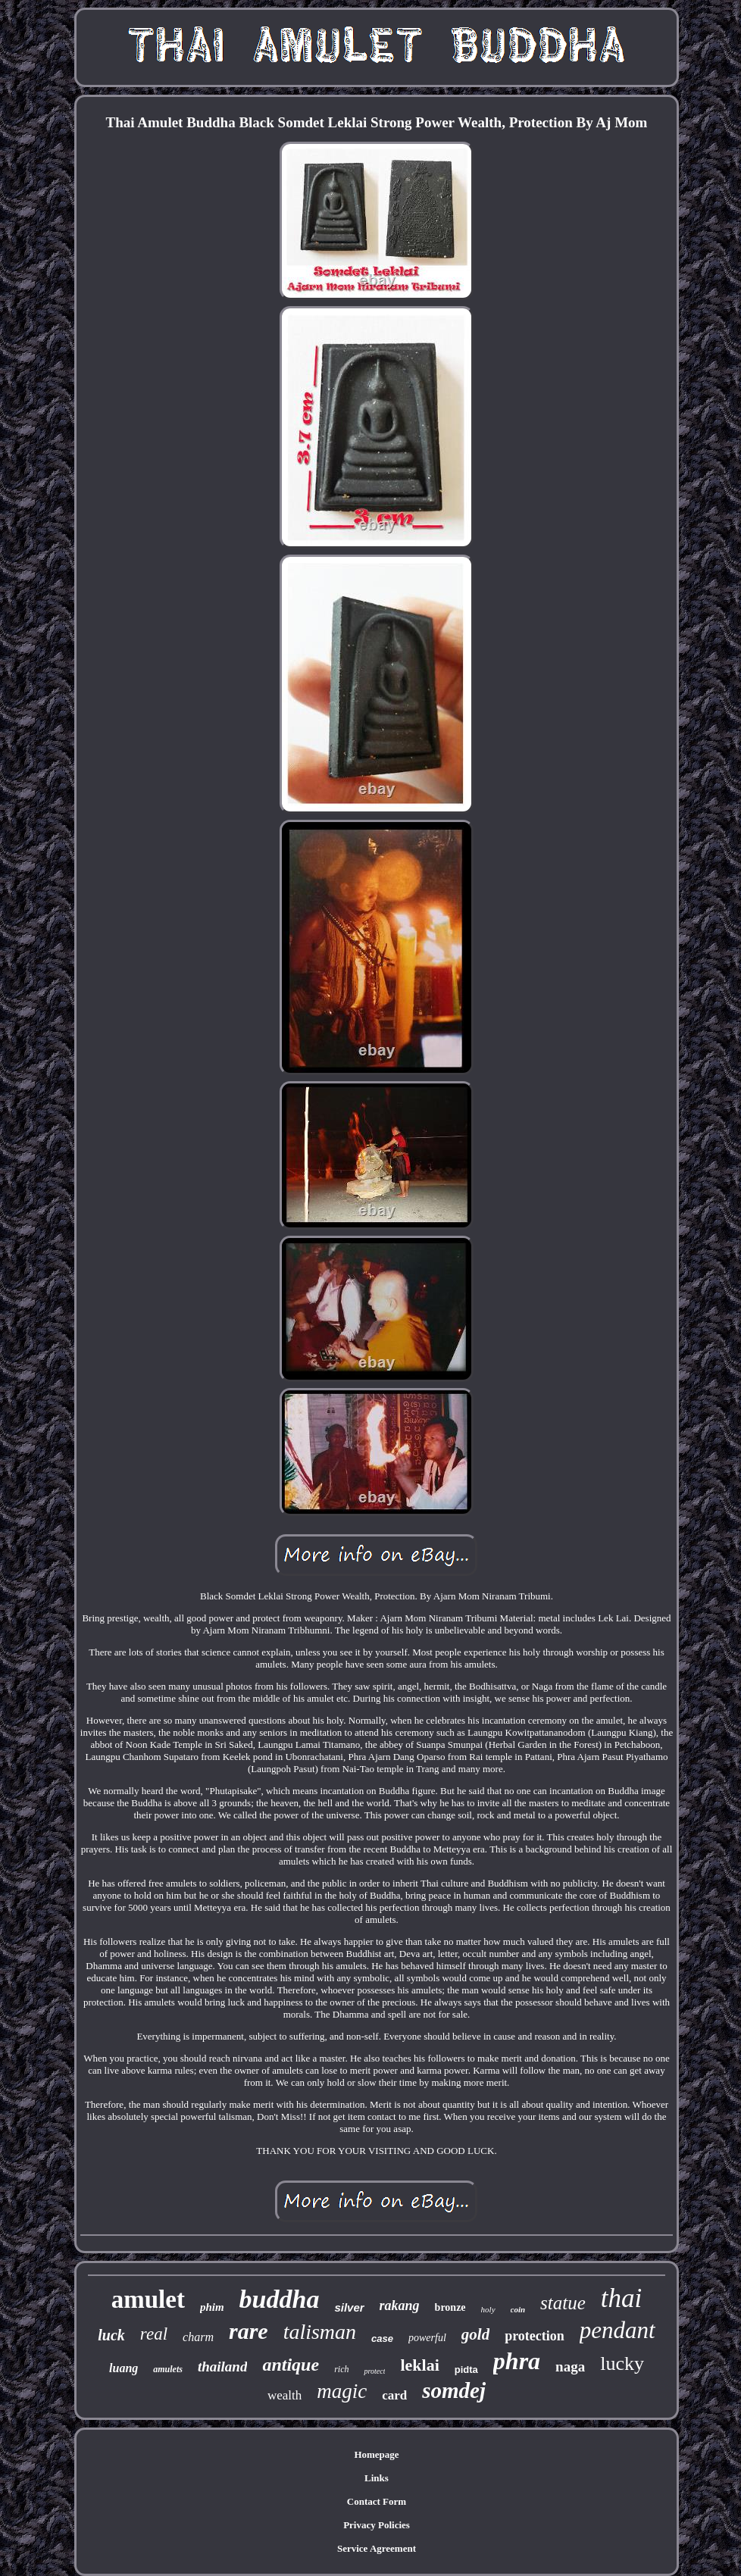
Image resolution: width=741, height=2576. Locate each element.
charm (198, 2337)
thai (621, 2298)
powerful (427, 2337)
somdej (454, 2390)
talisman (319, 2331)
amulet (148, 2299)
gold (475, 2334)
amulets (168, 2369)
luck (111, 2335)
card (394, 2395)
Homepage (376, 2454)
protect (374, 2371)
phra (516, 2360)
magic (342, 2391)
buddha (279, 2299)
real (153, 2333)
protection (534, 2335)
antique (290, 2364)
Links (376, 2478)
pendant (617, 2330)
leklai (419, 2365)
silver (349, 2307)
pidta (466, 2369)
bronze (450, 2307)
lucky (622, 2363)
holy (488, 2309)
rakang (400, 2305)
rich (341, 2369)
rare (248, 2330)
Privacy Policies (376, 2525)
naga (570, 2366)
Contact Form (376, 2501)
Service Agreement (376, 2548)
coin (518, 2309)
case (382, 2338)
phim (212, 2307)
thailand (222, 2366)
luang (123, 2368)
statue (563, 2303)
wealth (284, 2395)
